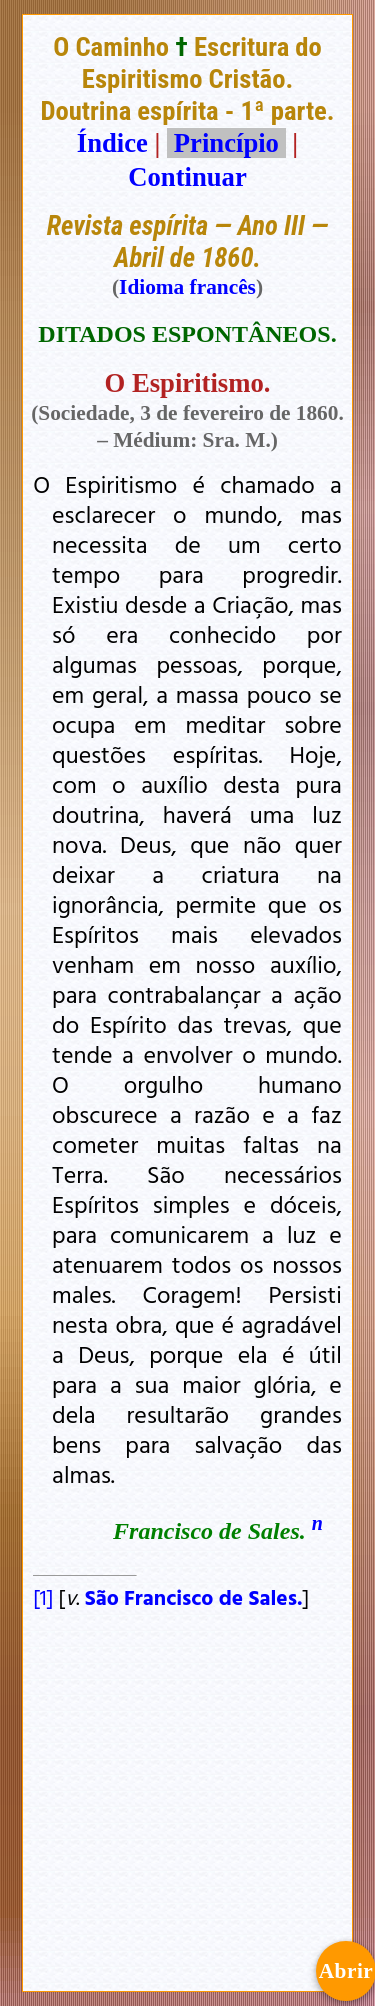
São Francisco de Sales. (194, 1597)
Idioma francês (187, 287)
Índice (112, 143)
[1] (43, 1597)
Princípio (226, 143)
